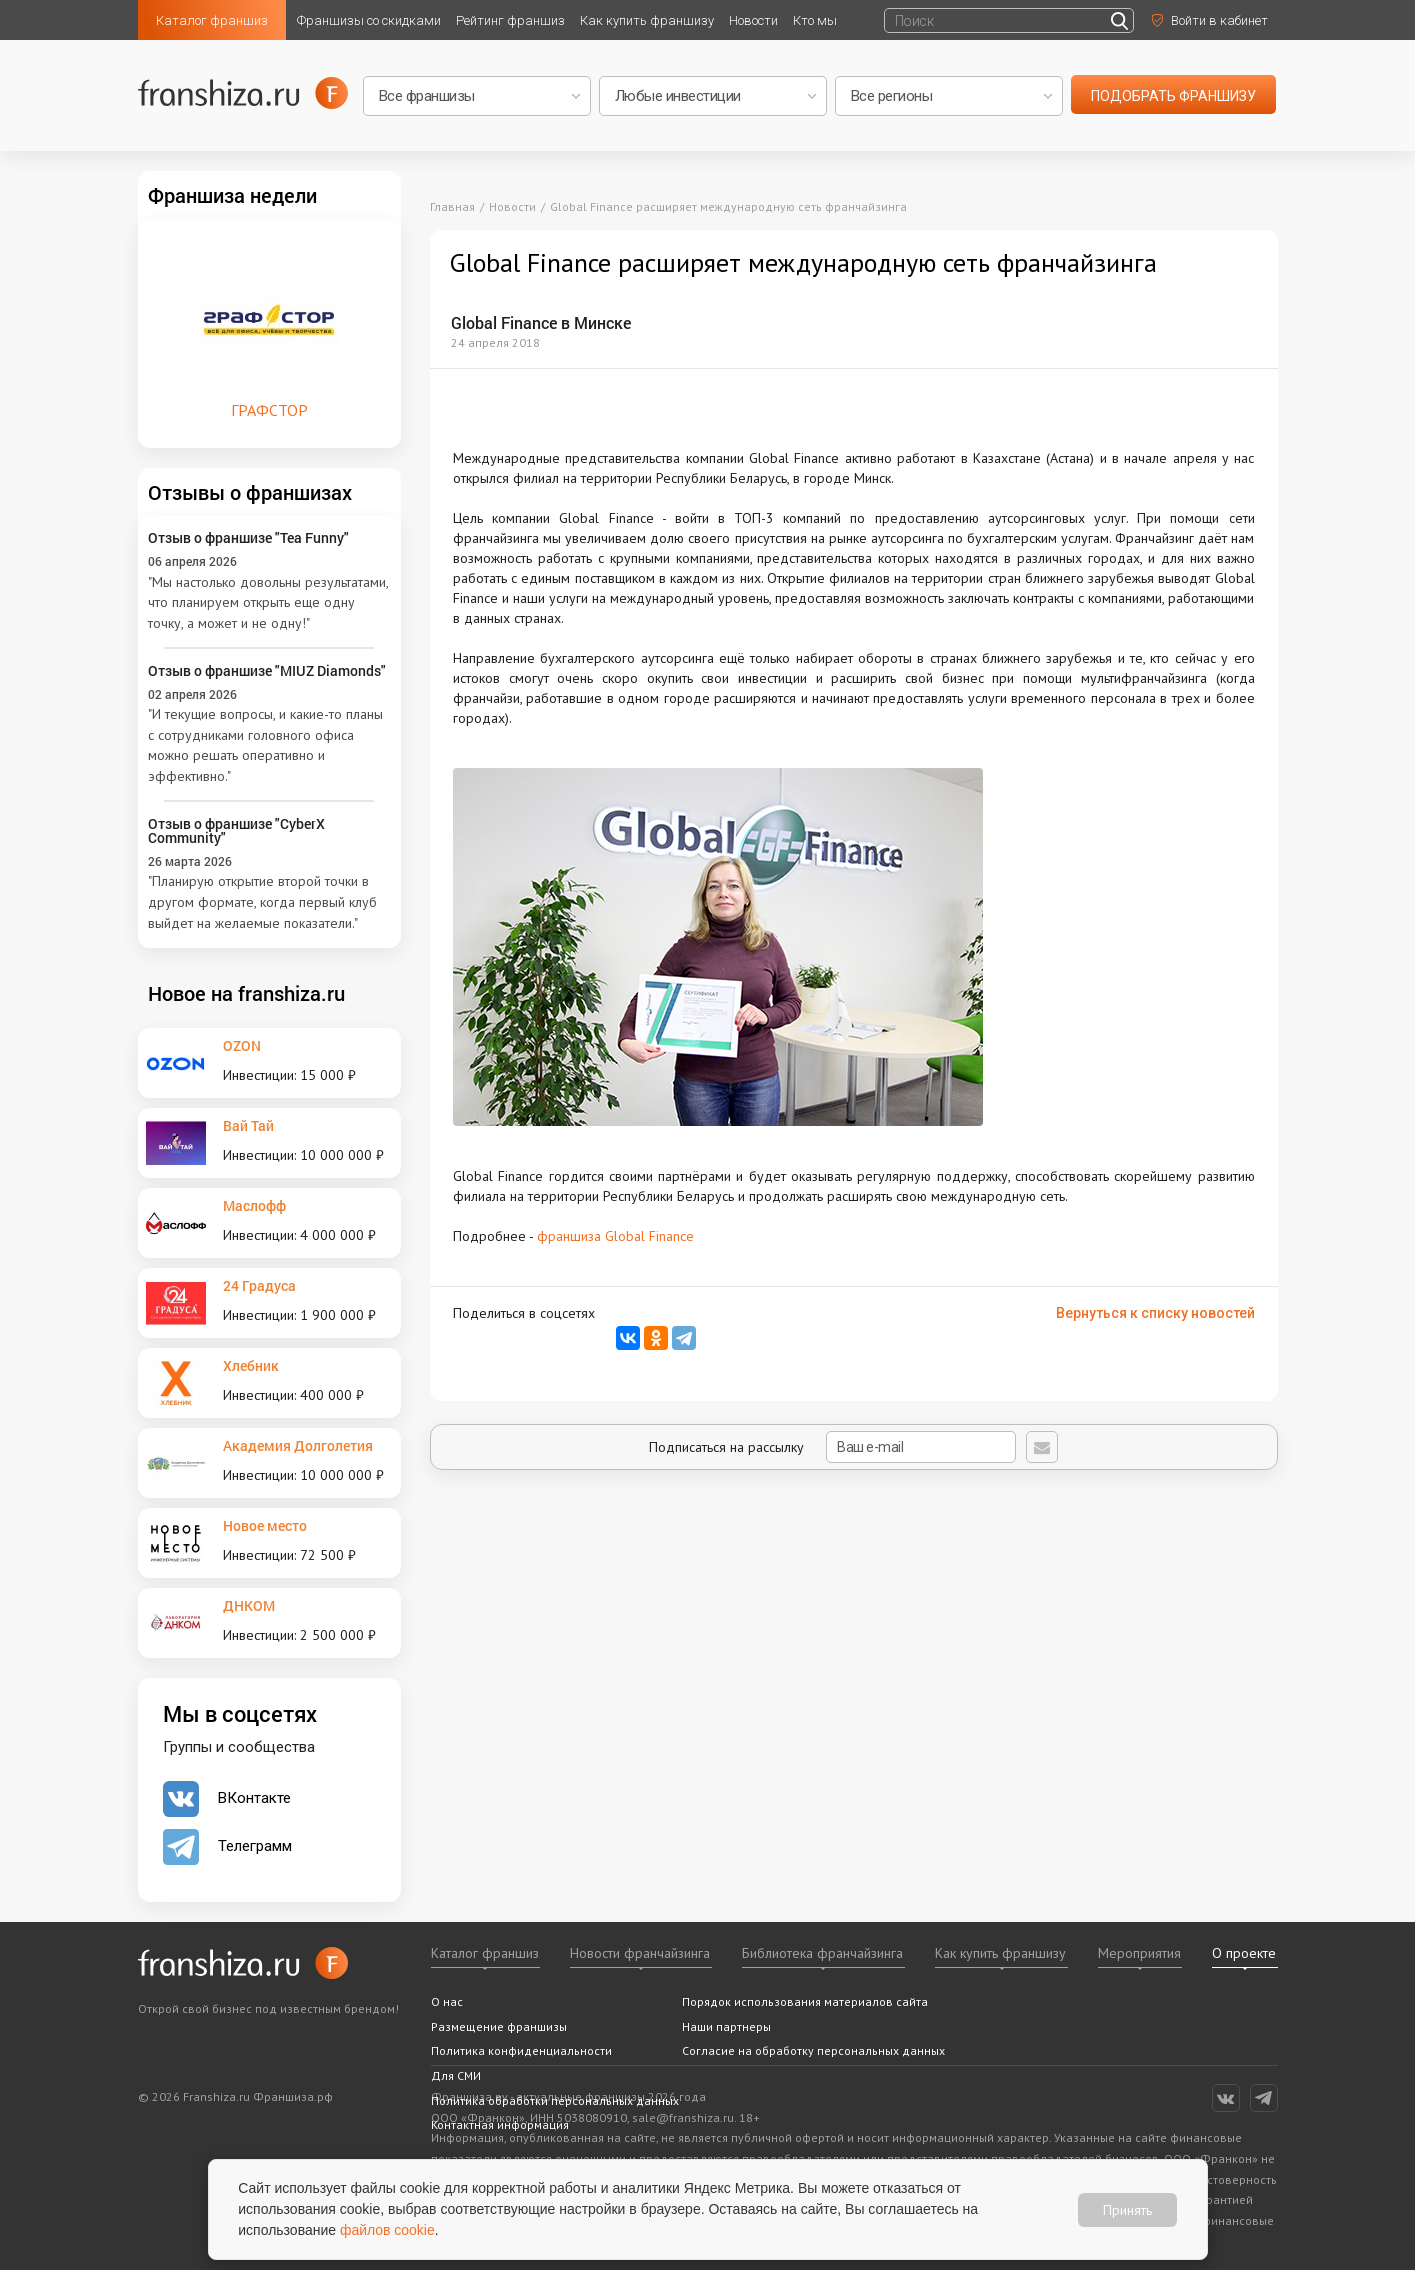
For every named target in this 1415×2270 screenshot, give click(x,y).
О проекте (1244, 1953)
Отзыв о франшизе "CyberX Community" (236, 830)
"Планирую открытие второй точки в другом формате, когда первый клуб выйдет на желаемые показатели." (262, 901)
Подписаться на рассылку (832, 1447)
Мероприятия (1139, 1953)
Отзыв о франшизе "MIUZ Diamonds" (267, 670)
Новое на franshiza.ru (246, 993)
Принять (1127, 2209)
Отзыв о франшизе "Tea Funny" (248, 537)
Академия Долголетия (298, 1445)
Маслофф (254, 1205)
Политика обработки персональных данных (555, 2100)
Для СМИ (456, 2075)
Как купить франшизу (647, 20)
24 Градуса (259, 1285)
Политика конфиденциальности (521, 2050)
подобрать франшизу (1173, 96)
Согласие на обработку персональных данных (813, 2050)
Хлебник (251, 1365)
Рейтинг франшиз (510, 20)
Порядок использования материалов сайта (805, 2001)
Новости (753, 20)
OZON (242, 1045)
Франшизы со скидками (369, 20)
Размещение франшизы (499, 2026)
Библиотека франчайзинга (822, 1953)
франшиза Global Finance (615, 1236)
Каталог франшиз (212, 20)
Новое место (265, 1525)
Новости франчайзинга (640, 1953)
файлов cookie (387, 2230)
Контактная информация (500, 2124)
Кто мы (815, 20)
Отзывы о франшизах (250, 492)
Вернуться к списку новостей (1155, 1313)
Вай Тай (248, 1125)
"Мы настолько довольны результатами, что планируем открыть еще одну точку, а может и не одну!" (268, 602)
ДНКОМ (249, 1605)
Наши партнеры (726, 2026)
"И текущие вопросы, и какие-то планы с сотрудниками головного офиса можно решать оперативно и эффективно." (265, 745)
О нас (447, 2001)
